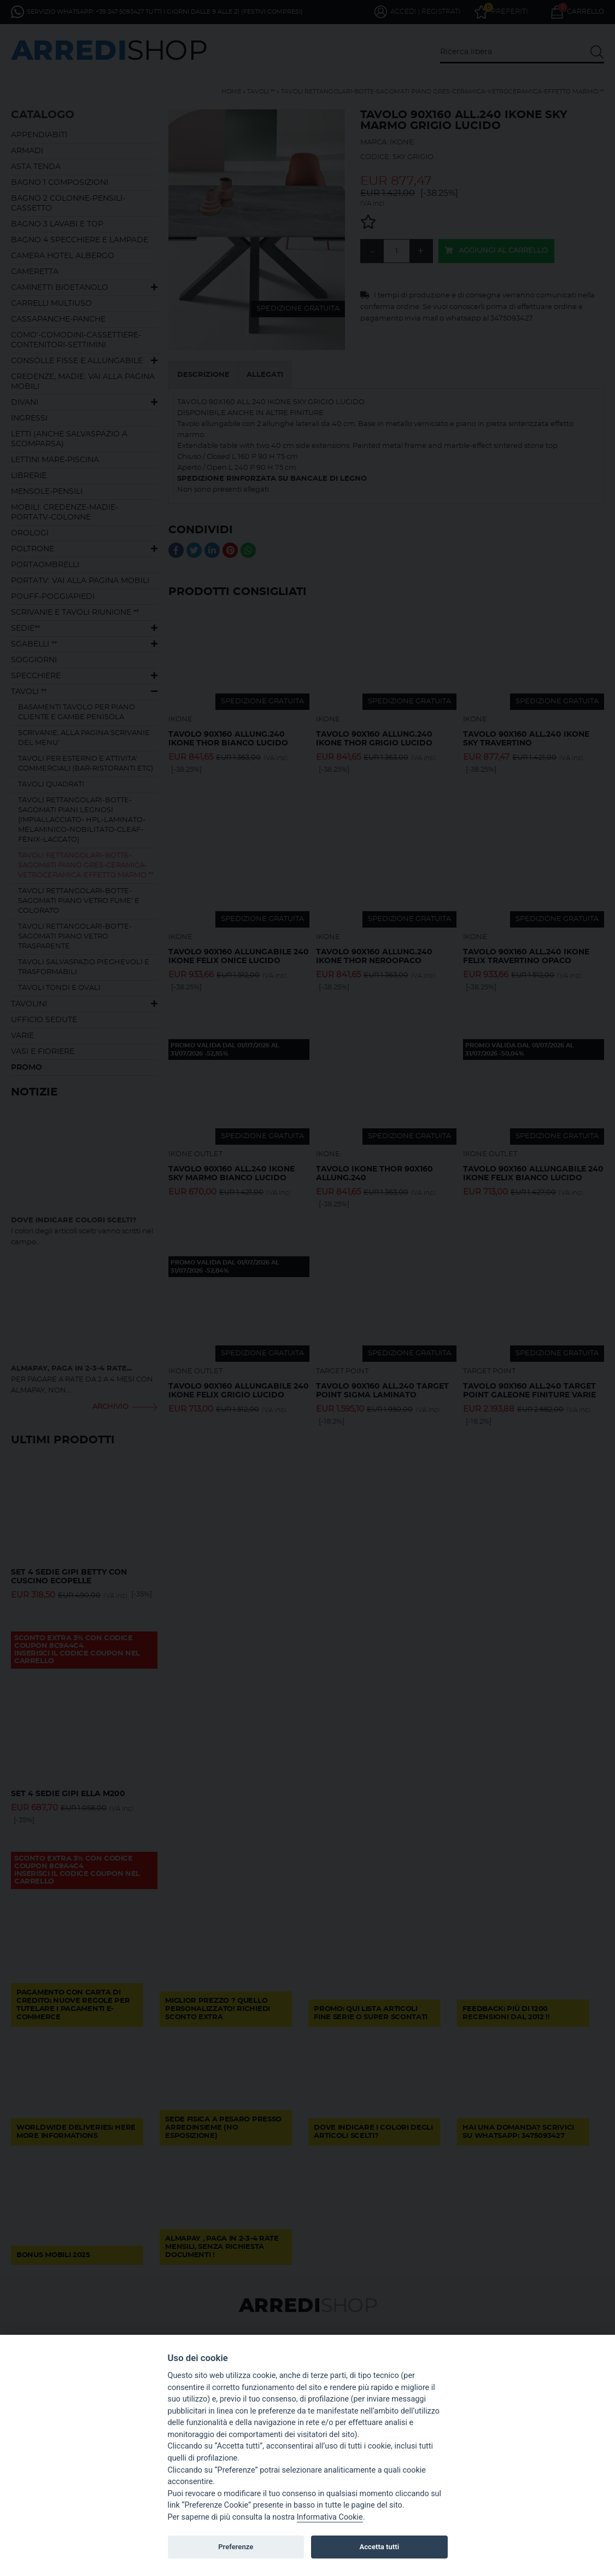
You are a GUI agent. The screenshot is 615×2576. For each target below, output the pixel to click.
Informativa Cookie (330, 2517)
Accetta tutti (380, 2547)
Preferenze (235, 2547)
